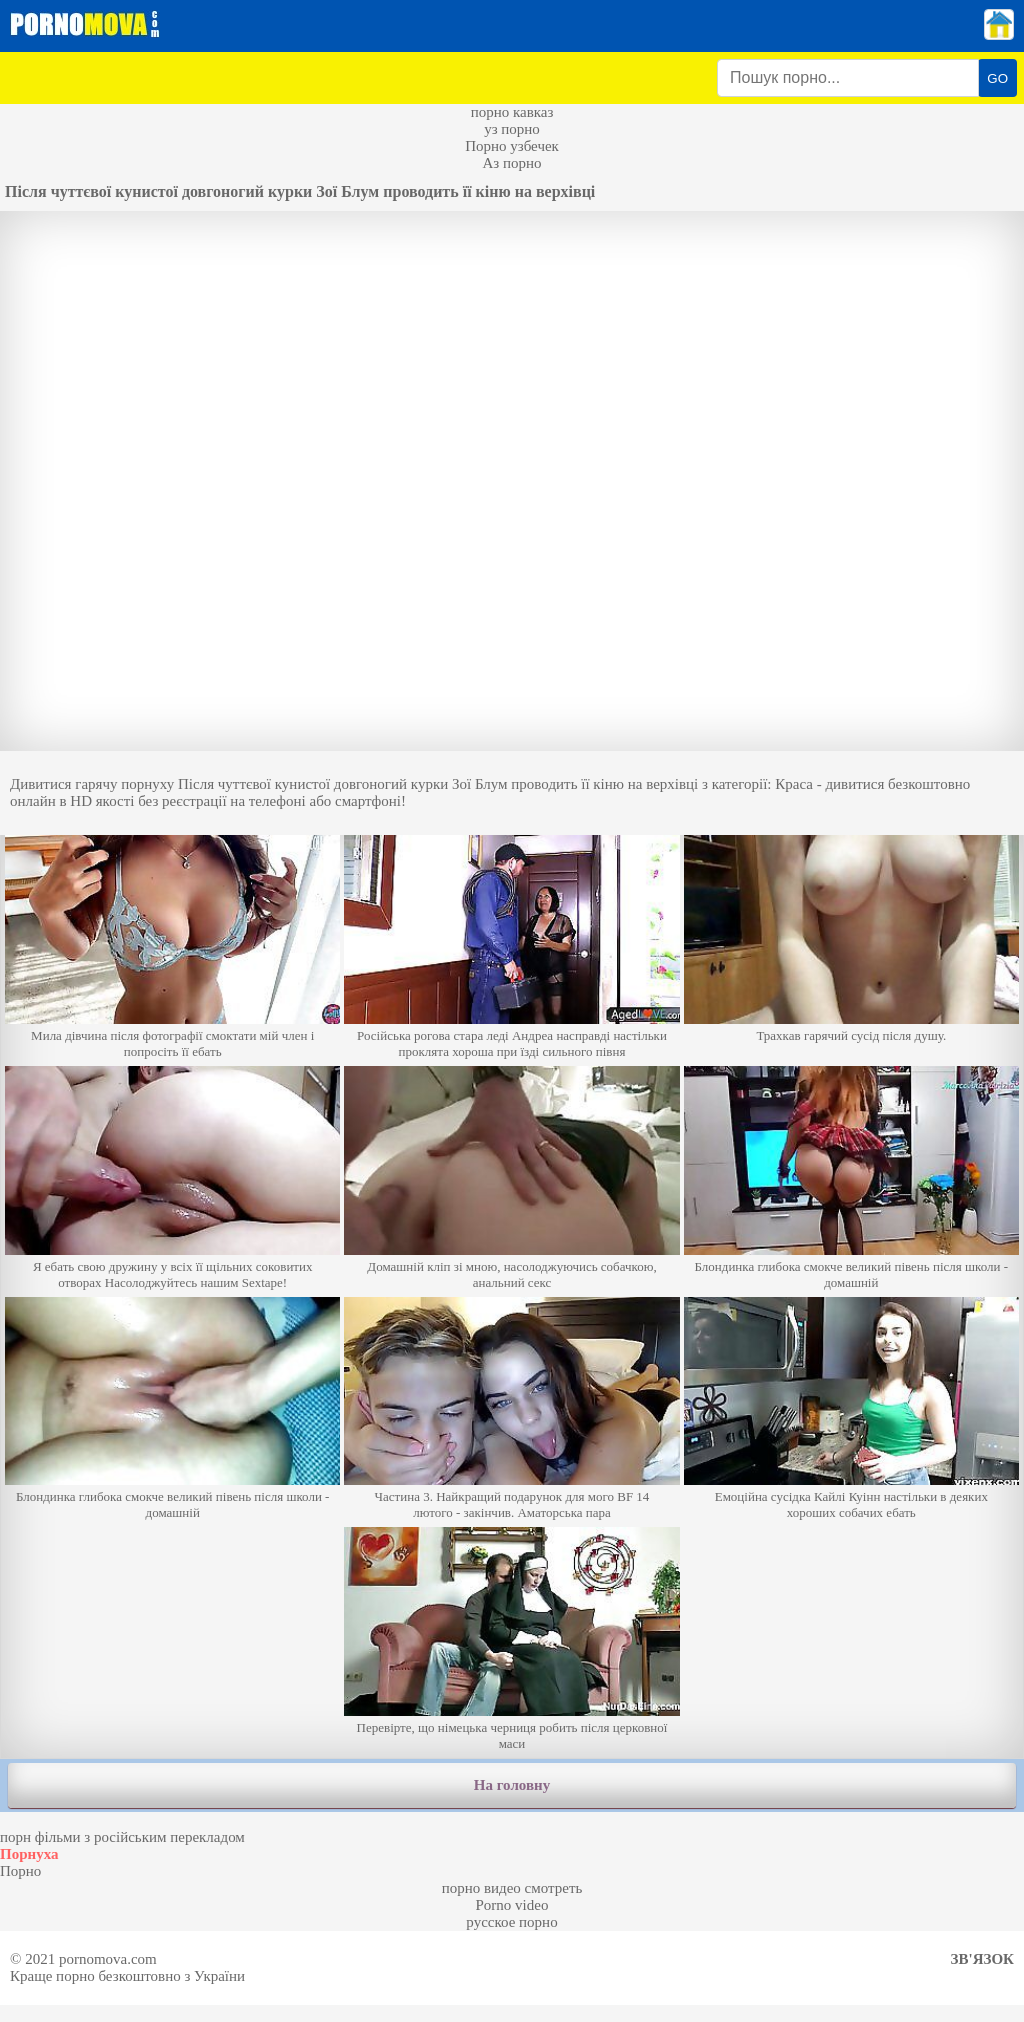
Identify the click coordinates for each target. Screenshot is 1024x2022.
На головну (512, 1785)
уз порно (512, 129)
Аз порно (511, 163)
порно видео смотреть (512, 1888)
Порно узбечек (512, 146)
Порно (20, 1871)
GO (997, 78)
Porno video (512, 1905)
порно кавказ (512, 112)
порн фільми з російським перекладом (122, 1837)
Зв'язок (982, 1959)
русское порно (511, 1922)
